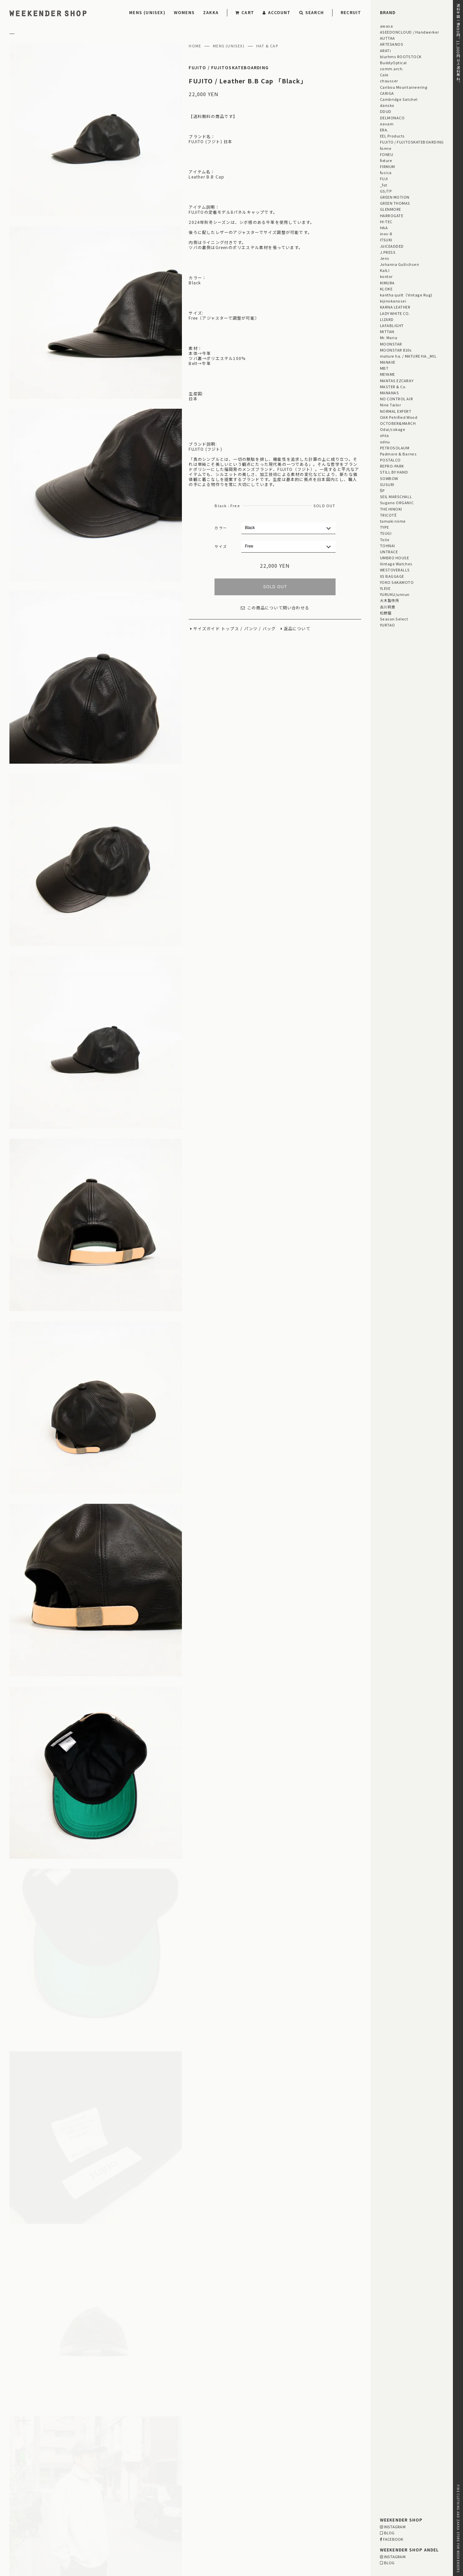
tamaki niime (393, 521)
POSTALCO (390, 459)
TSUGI (386, 533)
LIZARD (387, 319)
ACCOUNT (277, 12)
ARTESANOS (391, 44)
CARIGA (387, 93)
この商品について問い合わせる (275, 607)
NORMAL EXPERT (396, 411)
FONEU (386, 154)
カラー (221, 527)
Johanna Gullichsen (399, 264)
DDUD (385, 111)
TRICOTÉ (388, 515)
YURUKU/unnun (395, 594)
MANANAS (389, 392)
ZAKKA (211, 12)
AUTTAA (387, 38)
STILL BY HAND (394, 472)
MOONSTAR (391, 344)
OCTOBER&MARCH (398, 423)
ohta (384, 435)
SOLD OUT (275, 587)
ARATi (385, 50)
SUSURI (387, 484)
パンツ (251, 628)
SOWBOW (389, 478)
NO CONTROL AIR (396, 398)
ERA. (384, 129)
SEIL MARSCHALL (396, 496)
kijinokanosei (393, 301)
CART (244, 12)
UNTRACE (389, 551)
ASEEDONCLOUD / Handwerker (409, 32)
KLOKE (386, 288)
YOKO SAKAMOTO (397, 582)
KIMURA (387, 282)
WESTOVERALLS (395, 569)
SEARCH (311, 12)
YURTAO (387, 625)
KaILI (385, 270)
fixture (386, 160)
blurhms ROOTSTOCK (401, 56)
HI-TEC (386, 221)
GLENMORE (390, 209)
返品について (297, 628)
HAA (384, 227)
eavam (387, 123)
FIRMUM (387, 166)
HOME (195, 46)
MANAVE (387, 362)
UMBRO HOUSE (394, 557)
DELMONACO (392, 117)
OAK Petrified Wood (399, 417)
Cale (384, 74)
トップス (230, 628)
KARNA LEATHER (395, 307)
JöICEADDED (392, 246)
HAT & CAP (267, 46)
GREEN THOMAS (395, 203)
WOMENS (184, 12)
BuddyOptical (393, 62)
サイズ (221, 546)
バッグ (269, 628)
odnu (385, 441)
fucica (386, 172)
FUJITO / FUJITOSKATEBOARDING (229, 67)
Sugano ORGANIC (397, 502)
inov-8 (386, 233)
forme (386, 148)
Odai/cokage (393, 429)
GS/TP (386, 191)
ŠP (382, 490)
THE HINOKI (391, 509)
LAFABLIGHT (392, 325)
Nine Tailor (390, 404)
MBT (384, 368)
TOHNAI (387, 545)
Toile (385, 539)
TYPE (384, 527)
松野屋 (386, 612)
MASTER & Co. (393, 386)
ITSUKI (386, 239)
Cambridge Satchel (399, 99)
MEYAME (387, 374)
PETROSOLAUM (395, 447)
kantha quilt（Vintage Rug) (406, 294)
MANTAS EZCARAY (397, 380)
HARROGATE (391, 215)
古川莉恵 (387, 606)
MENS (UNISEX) (147, 12)
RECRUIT (351, 12)
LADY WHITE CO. (395, 313)
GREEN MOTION (395, 197)
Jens (384, 258)
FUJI (384, 178)
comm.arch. (391, 68)
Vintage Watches (396, 563)
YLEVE (385, 588)
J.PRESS (388, 252)
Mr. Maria (388, 337)
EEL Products (392, 135)
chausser (389, 80)
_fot (383, 185)
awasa (386, 26)
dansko (387, 105)
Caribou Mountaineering (404, 87)
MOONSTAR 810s (396, 350)
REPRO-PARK (392, 466)
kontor (386, 276)
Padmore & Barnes (398, 453)
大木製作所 (389, 600)
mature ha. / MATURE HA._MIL (408, 356)
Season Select (394, 618)
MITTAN (387, 331)
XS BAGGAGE (392, 576)
